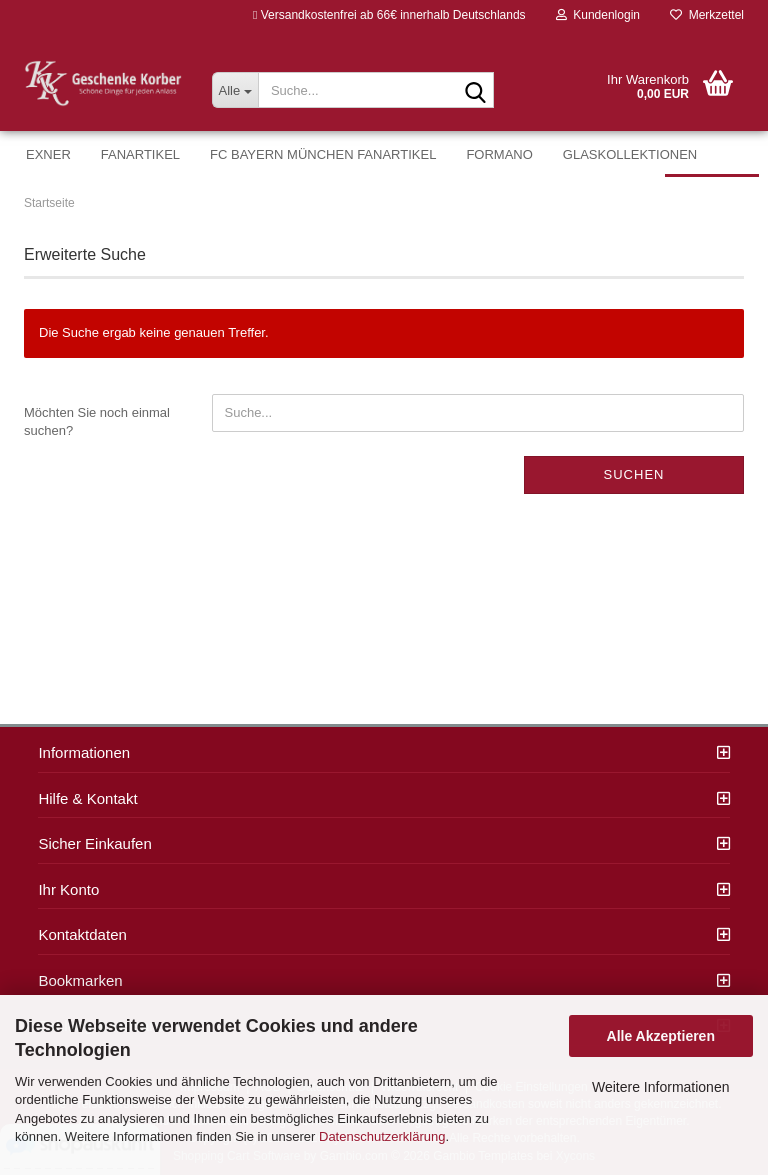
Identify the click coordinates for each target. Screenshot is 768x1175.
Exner (48, 154)
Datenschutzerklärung (382, 1136)
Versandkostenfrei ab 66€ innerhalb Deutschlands (389, 15)
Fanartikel (140, 154)
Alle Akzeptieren (661, 1036)
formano (499, 154)
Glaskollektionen (630, 154)
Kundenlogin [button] (598, 15)
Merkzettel (707, 15)
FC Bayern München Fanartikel (323, 154)
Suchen (634, 474)
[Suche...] (235, 90)
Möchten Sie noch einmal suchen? (97, 422)
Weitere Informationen (660, 1087)
